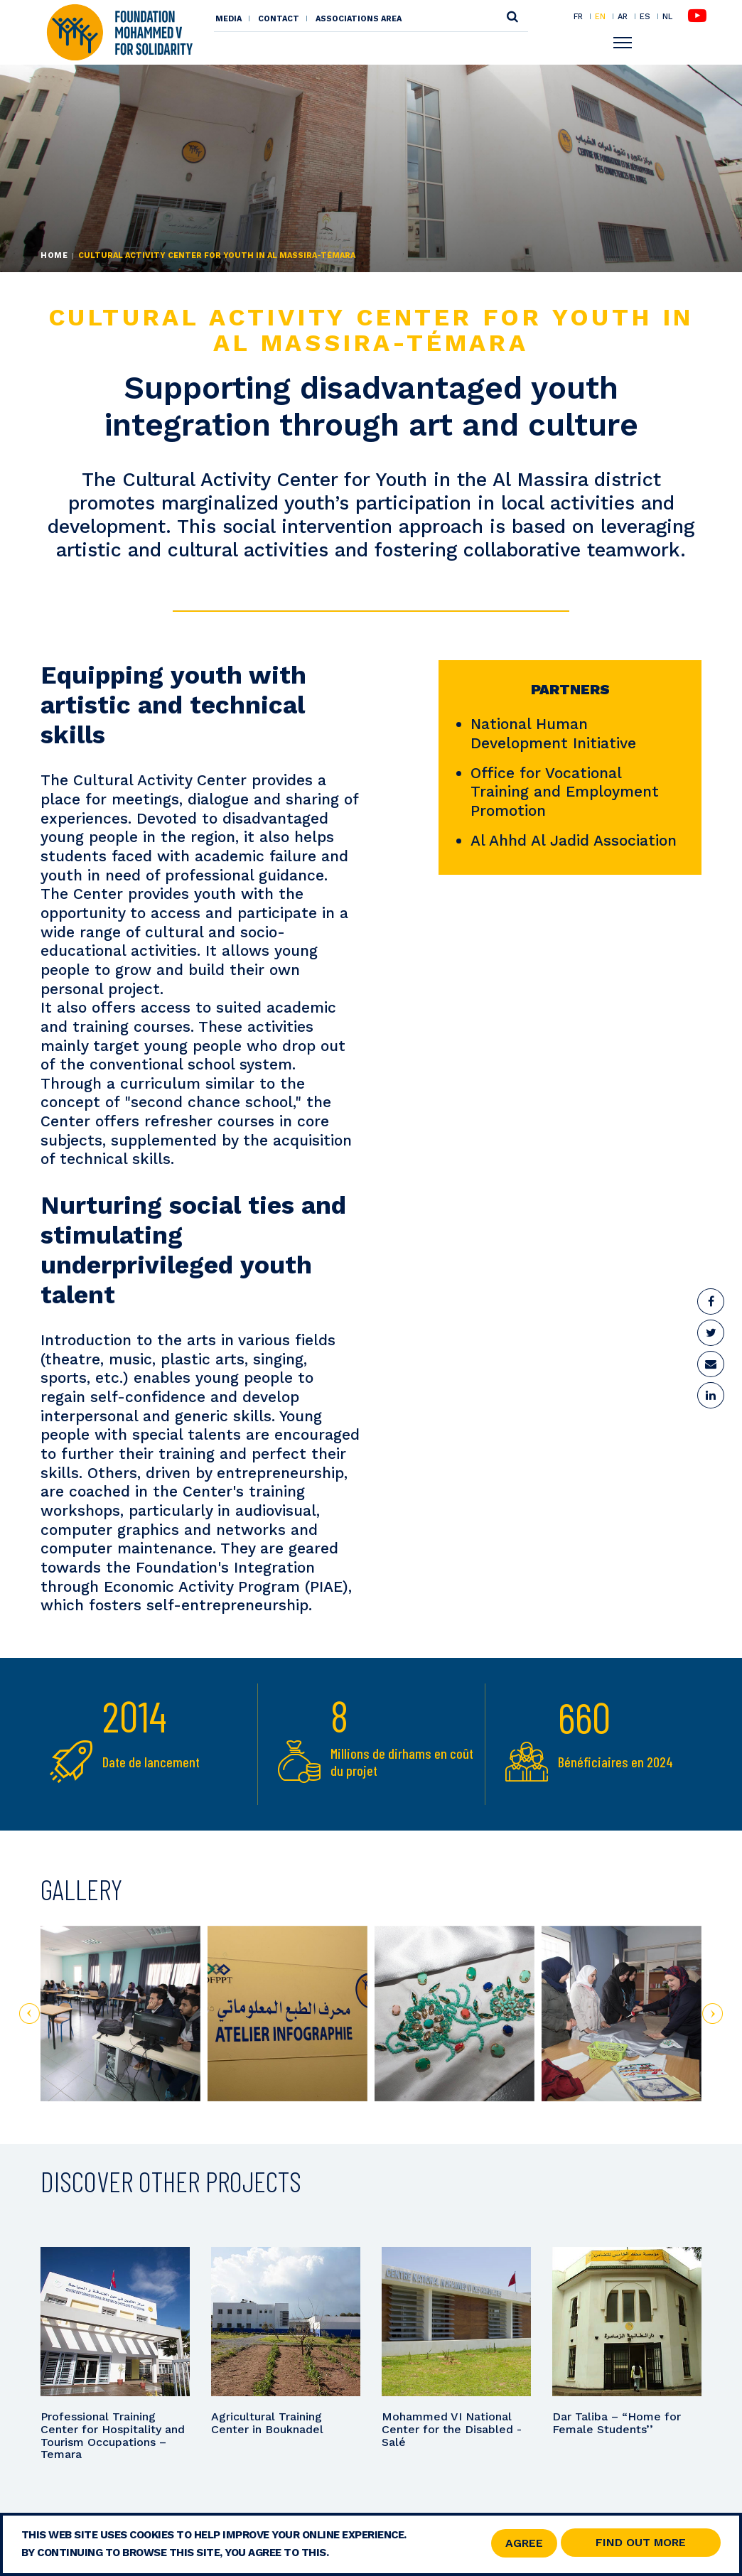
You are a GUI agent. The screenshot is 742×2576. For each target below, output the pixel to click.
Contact (278, 18)
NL (667, 16)
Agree (524, 2544)
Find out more (641, 2543)
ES (645, 16)
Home (54, 255)
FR (578, 16)
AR (623, 16)
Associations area (359, 18)
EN (600, 16)
